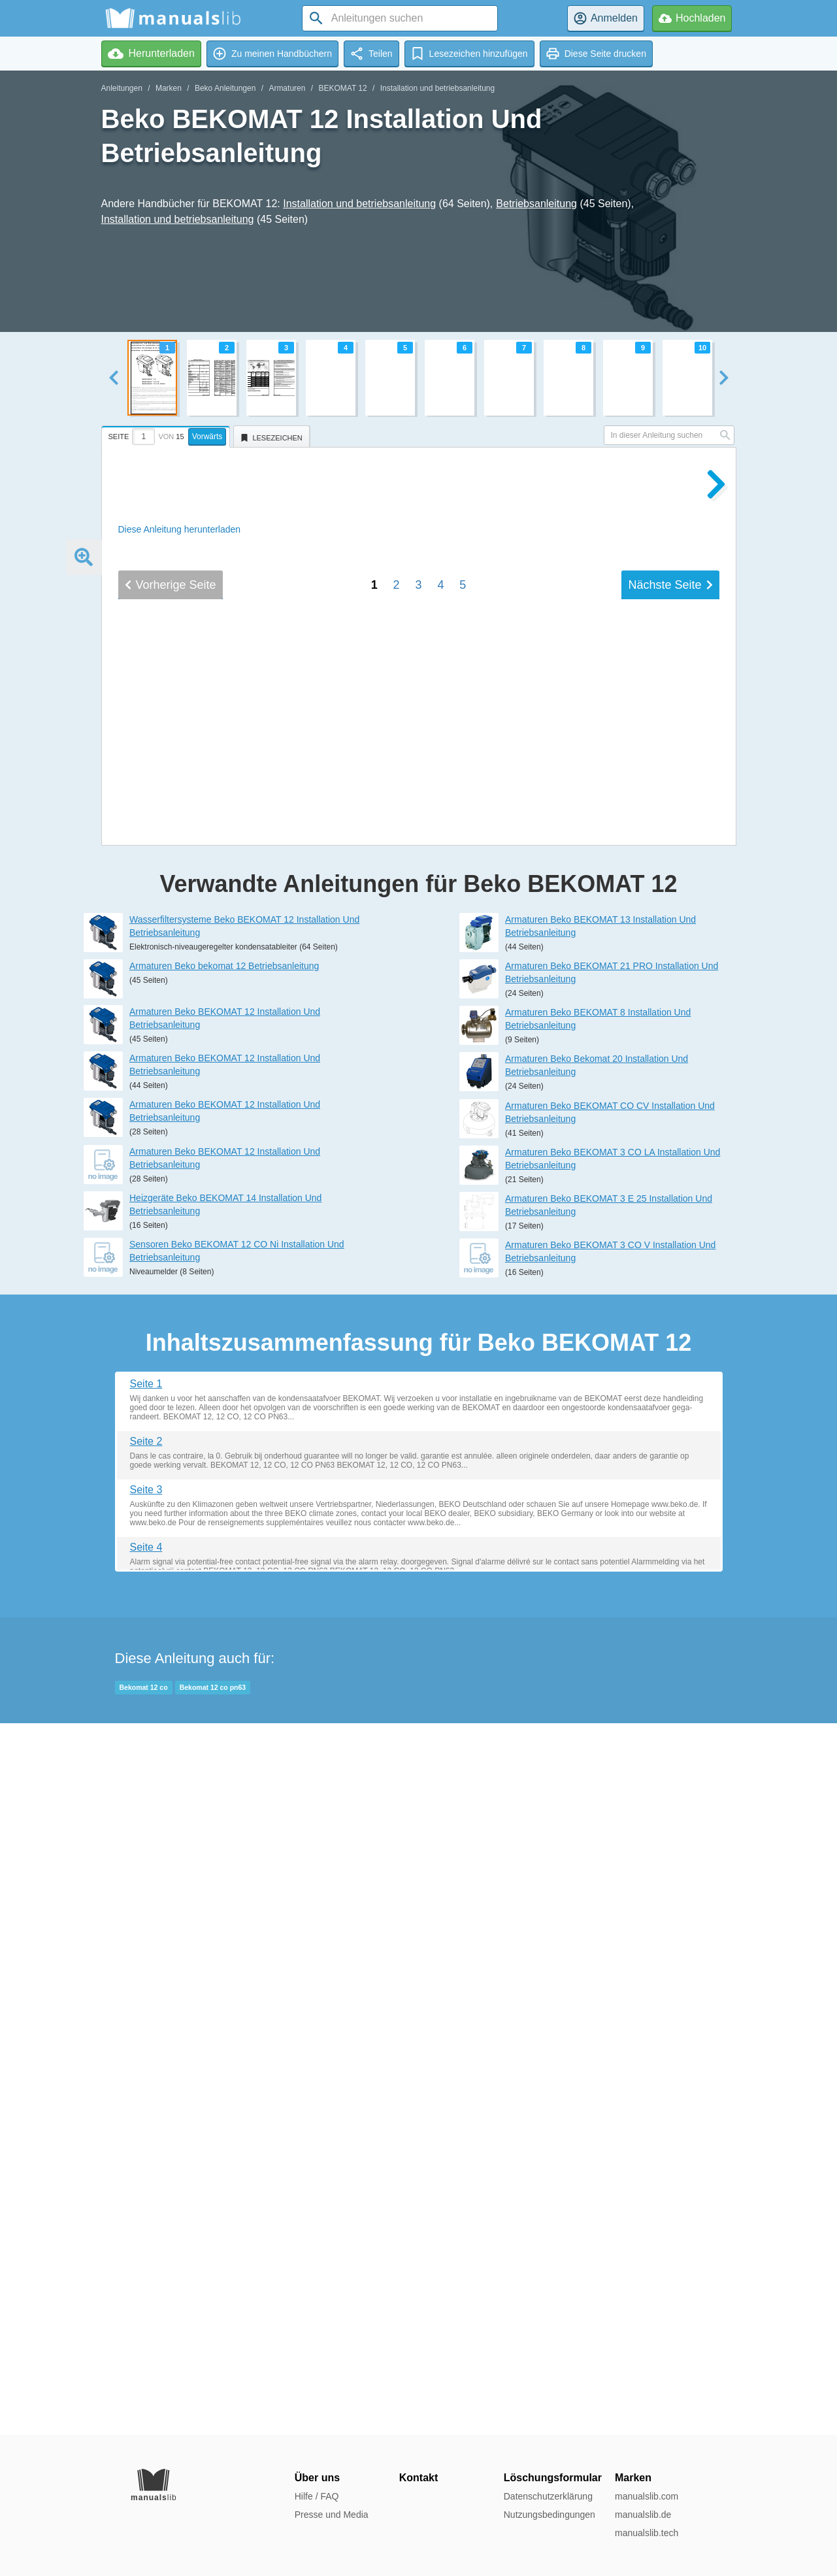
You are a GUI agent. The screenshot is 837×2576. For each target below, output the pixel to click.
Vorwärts (207, 436)
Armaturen (287, 88)
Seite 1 (146, 2095)
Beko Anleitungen (225, 88)
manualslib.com (646, 2496)
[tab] (167, 434)
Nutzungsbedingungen (549, 2514)
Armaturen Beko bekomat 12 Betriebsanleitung (224, 1677)
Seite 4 (146, 2258)
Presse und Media (332, 2514)
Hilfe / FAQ (317, 2496)
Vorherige (170, 1473)
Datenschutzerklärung (548, 2496)
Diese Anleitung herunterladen (179, 529)
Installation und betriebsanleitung (437, 88)
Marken (169, 88)
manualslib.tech (646, 2533)
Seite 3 (146, 2201)
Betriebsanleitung (536, 203)
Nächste (670, 1473)
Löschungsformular (553, 2477)
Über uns (317, 2477)
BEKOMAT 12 (342, 88)
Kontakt (418, 2477)
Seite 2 (146, 2152)
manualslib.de (643, 2514)
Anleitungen (121, 88)
